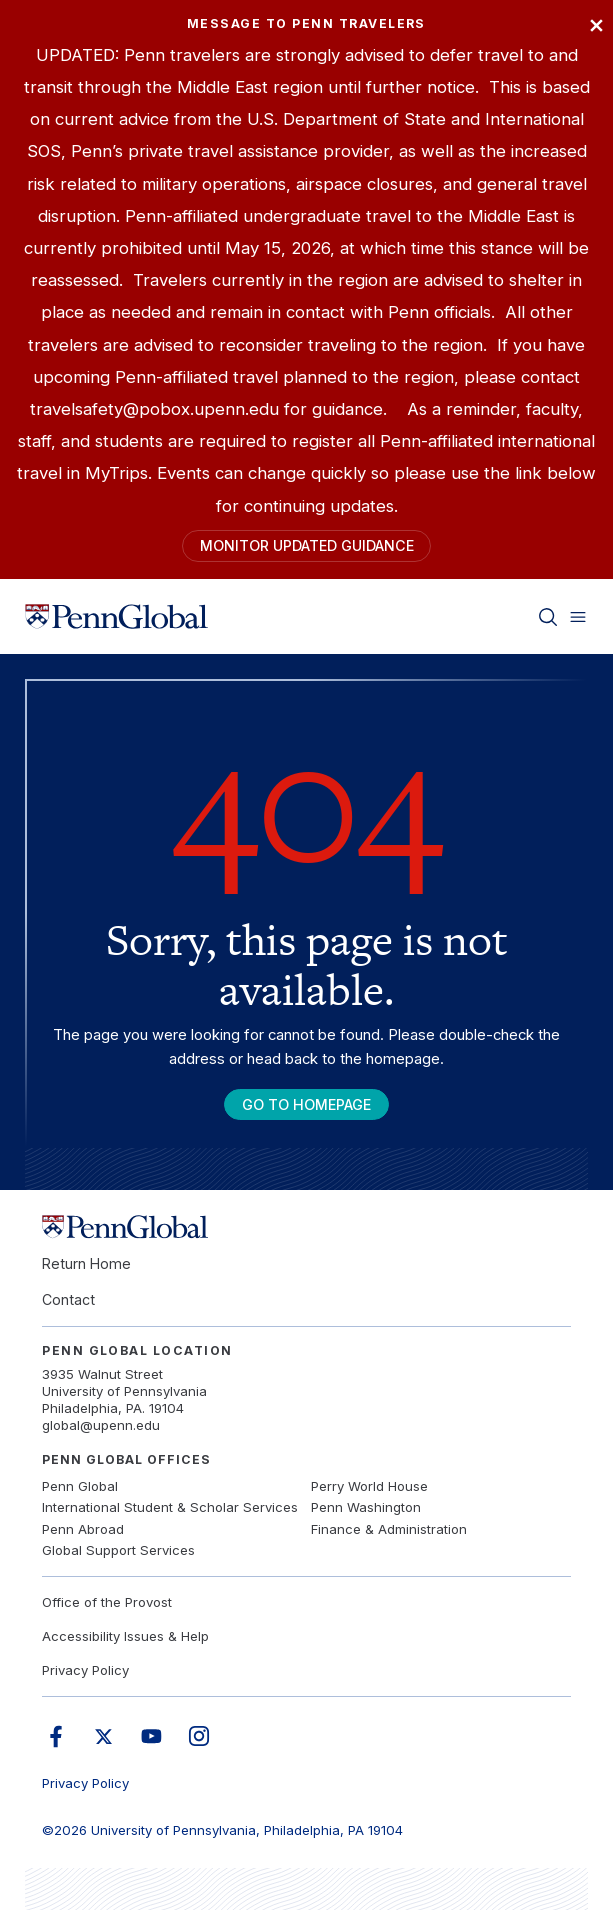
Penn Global (80, 1486)
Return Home (86, 1263)
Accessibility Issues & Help (125, 1636)
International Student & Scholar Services (170, 1507)
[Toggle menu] (578, 616)
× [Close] (596, 23)
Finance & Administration (389, 1529)
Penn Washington (366, 1507)
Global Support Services (118, 1550)
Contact (68, 1299)
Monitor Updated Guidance (307, 545)
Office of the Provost (107, 1602)
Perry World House (369, 1486)
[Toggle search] (548, 616)
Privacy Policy (85, 1670)
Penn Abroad (83, 1529)
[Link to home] (116, 616)
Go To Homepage (306, 1104)
